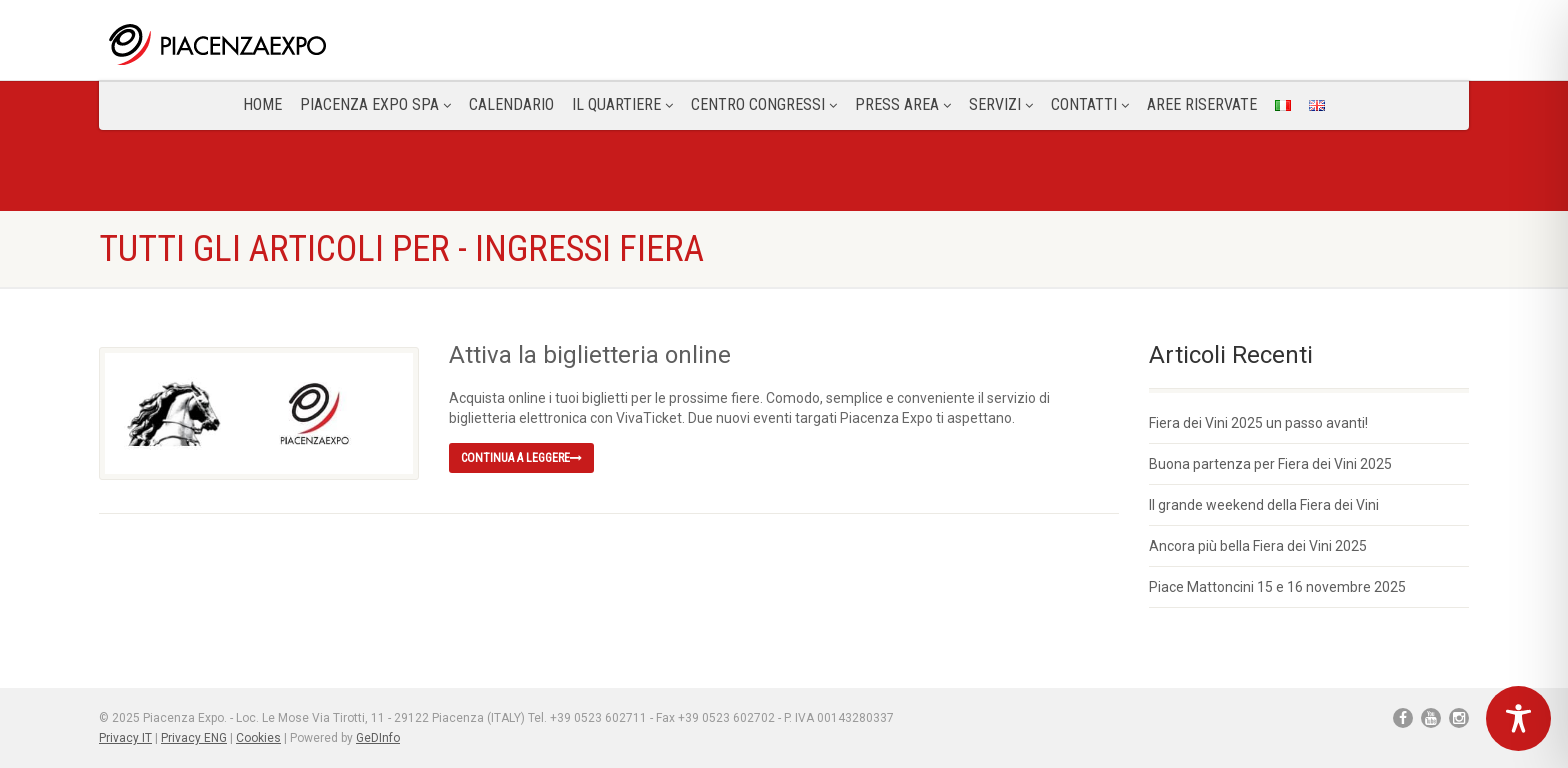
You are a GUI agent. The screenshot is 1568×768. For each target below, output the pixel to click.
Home (262, 104)
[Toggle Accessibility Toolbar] (1518, 718)
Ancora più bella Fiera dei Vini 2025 (1258, 546)
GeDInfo (378, 738)
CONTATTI (1090, 104)
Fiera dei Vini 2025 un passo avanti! (1258, 423)
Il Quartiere (622, 104)
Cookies (258, 738)
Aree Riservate (1202, 104)
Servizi (1001, 104)
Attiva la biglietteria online (590, 355)
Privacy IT (125, 738)
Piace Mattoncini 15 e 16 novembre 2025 (1277, 587)
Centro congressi (764, 104)
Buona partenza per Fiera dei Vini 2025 (1270, 464)
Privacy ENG (194, 738)
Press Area (903, 104)
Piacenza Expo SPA (375, 104)
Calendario (511, 104)
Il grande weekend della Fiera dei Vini (1264, 505)
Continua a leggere (521, 458)
